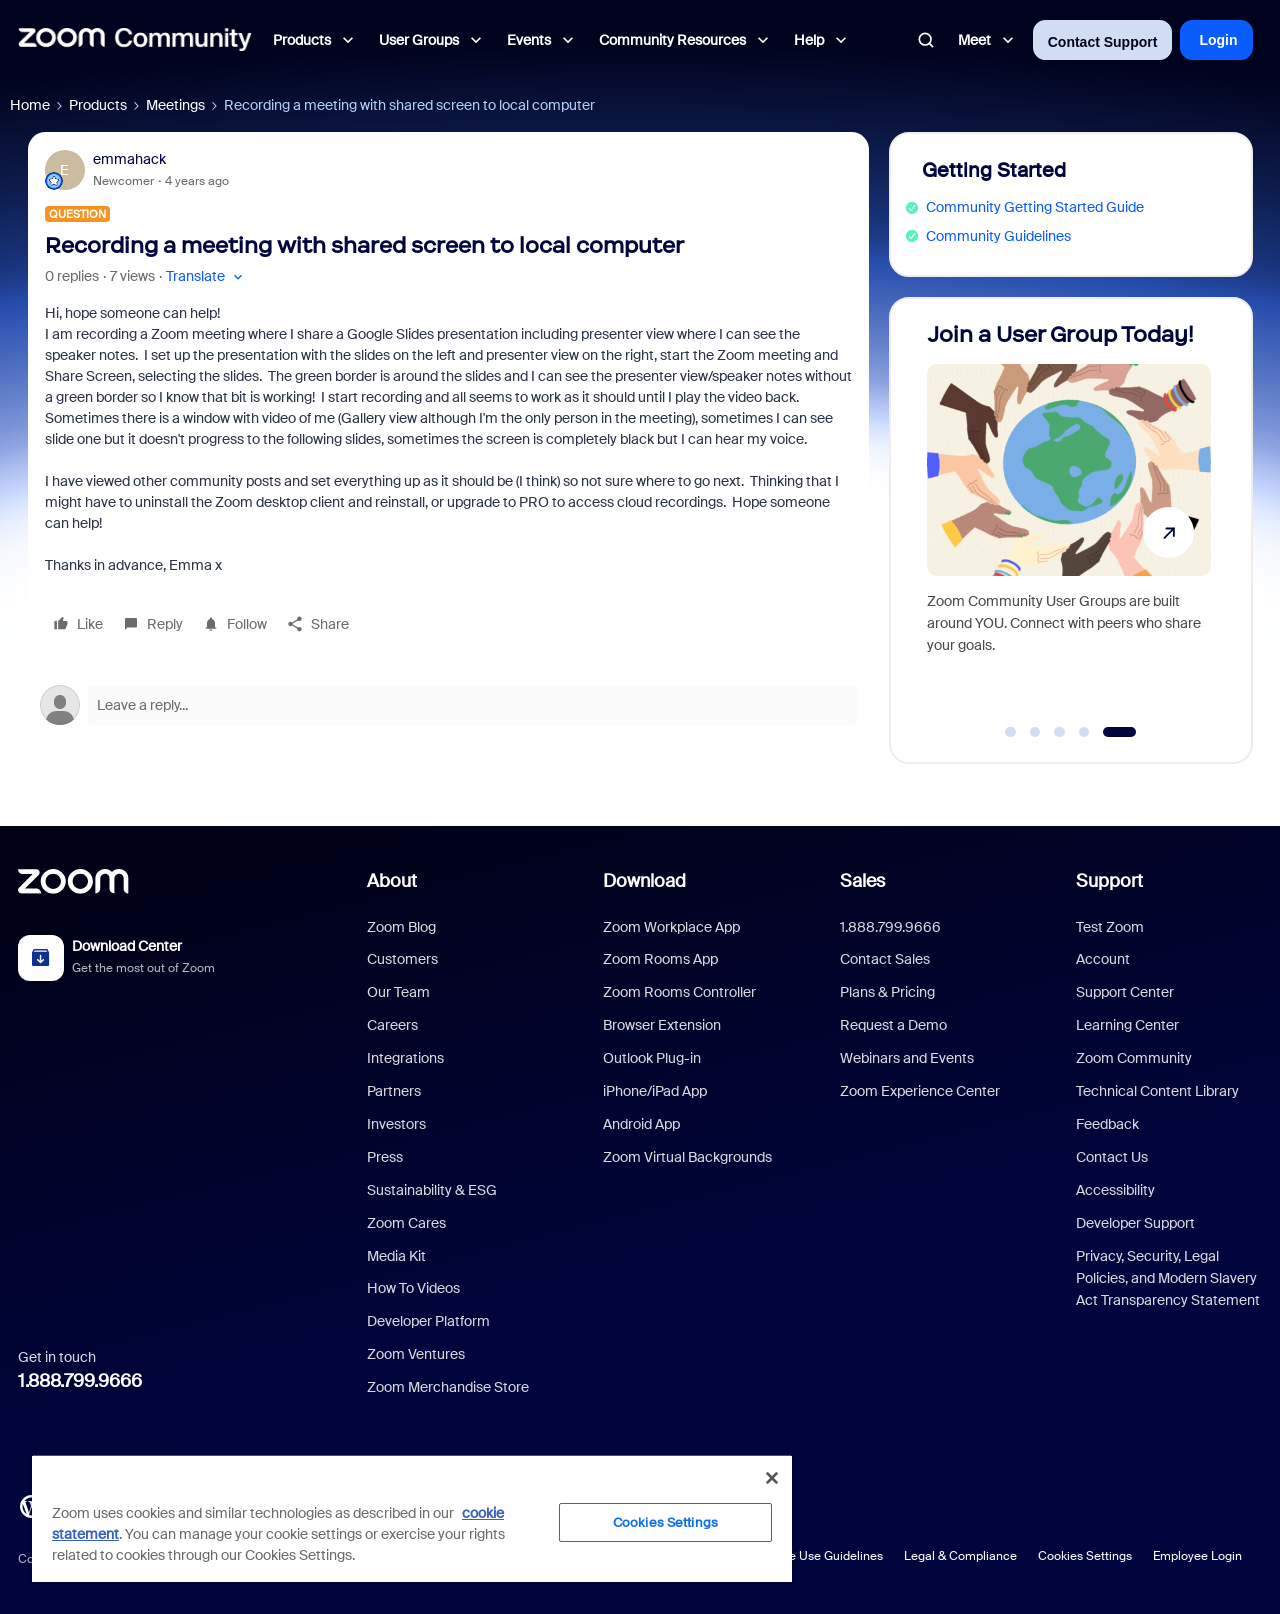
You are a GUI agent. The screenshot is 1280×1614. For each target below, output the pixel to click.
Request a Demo (893, 1025)
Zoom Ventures (416, 1354)
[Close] (772, 1478)
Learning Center (1127, 1025)
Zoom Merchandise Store (448, 1387)
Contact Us (1112, 1157)
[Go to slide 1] (1011, 732)
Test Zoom (1110, 927)
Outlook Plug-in (652, 1058)
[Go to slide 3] (1060, 732)
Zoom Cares (406, 1223)
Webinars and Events (907, 1058)
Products (98, 105)
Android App (641, 1124)
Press (385, 1157)
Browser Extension (662, 1025)
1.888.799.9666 (80, 1381)
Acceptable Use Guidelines (807, 1556)
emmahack (129, 159)
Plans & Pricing (887, 992)
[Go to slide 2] (1035, 732)
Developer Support (1135, 1223)
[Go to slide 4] (1084, 732)
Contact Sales (885, 959)
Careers (392, 1025)
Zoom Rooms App (660, 959)
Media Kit (396, 1256)
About (392, 881)
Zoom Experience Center (920, 1091)
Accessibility (1115, 1190)
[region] (412, 1518)
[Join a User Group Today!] (1069, 521)
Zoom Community (1134, 1058)
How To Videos (413, 1288)
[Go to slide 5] (1119, 732)
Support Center (1125, 992)
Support (1109, 881)
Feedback (1107, 1124)
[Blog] (31, 1505)
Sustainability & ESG (432, 1190)
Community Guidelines (998, 236)
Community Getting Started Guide (1035, 207)
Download (644, 881)
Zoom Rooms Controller (679, 992)
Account (1103, 959)
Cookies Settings (1085, 1556)
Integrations (405, 1058)
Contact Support (1103, 42)
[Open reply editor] (448, 705)
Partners (394, 1091)
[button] (206, 276)
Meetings (175, 105)
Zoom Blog (401, 927)
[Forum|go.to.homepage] (135, 40)
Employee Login (1197, 1556)
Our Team (398, 992)
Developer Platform (428, 1321)
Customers (402, 959)
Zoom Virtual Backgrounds (687, 1157)
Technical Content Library (1157, 1091)
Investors (396, 1124)
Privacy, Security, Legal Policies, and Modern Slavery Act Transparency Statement (1168, 1278)
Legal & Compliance (960, 1556)
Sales (862, 881)
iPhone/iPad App (655, 1091)
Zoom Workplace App (671, 927)
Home (30, 105)
